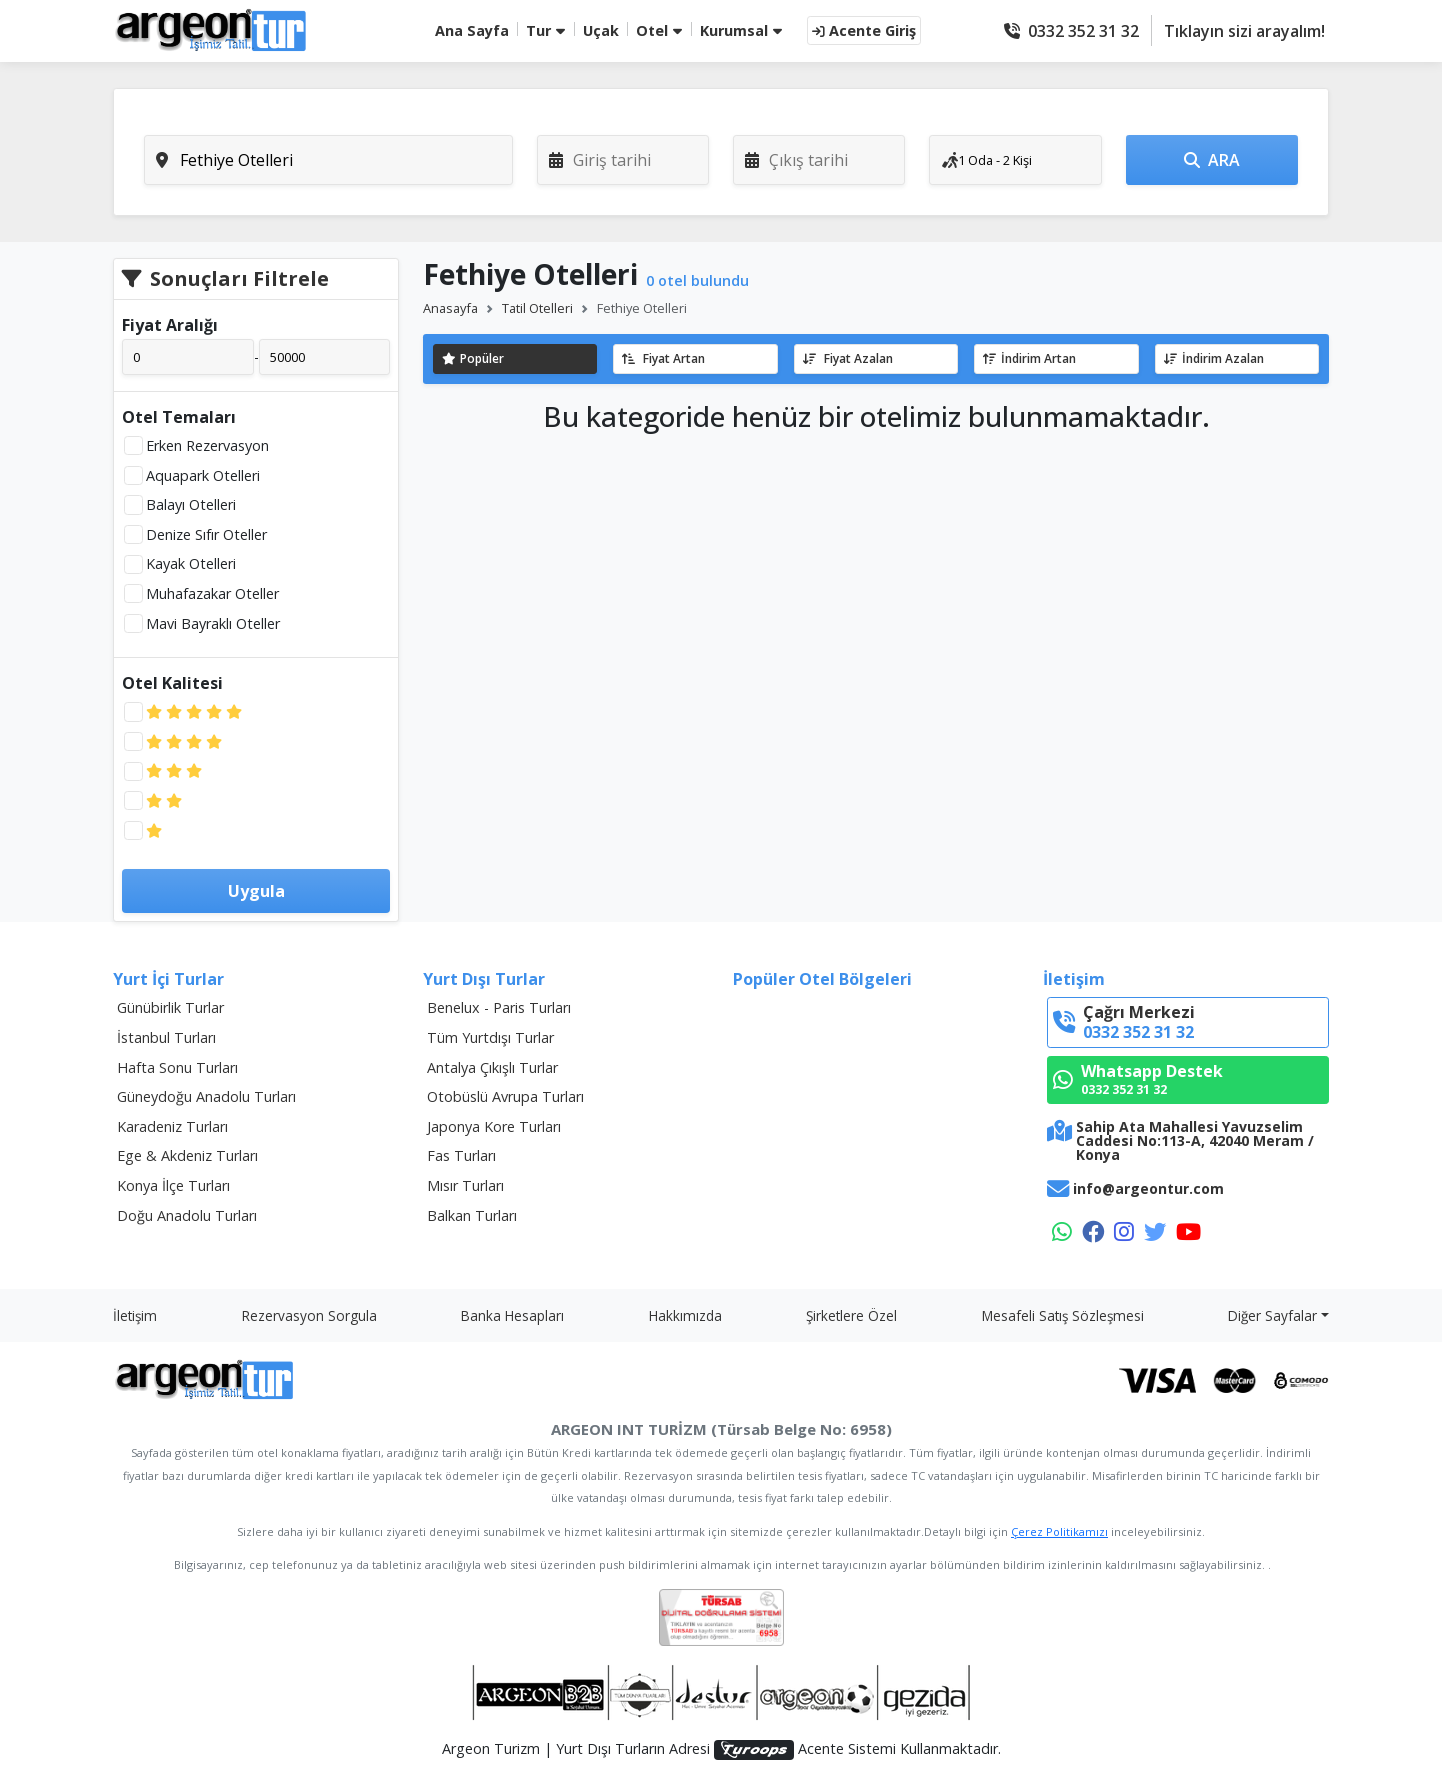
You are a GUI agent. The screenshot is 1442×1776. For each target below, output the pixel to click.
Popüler (473, 358)
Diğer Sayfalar (1272, 1315)
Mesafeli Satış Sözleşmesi (1063, 1315)
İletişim (135, 1315)
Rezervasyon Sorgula (309, 1315)
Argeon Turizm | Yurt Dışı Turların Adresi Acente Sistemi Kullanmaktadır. (721, 1749)
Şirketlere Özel (851, 1315)
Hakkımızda (685, 1315)
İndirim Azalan (1214, 358)
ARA (1212, 160)
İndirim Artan (1029, 358)
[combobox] (328, 160)
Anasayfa (450, 308)
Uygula (256, 891)
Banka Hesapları (512, 1315)
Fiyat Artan (663, 358)
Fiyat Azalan (848, 358)
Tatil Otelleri (537, 308)
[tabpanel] (721, 160)
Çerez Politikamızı (1059, 1531)
